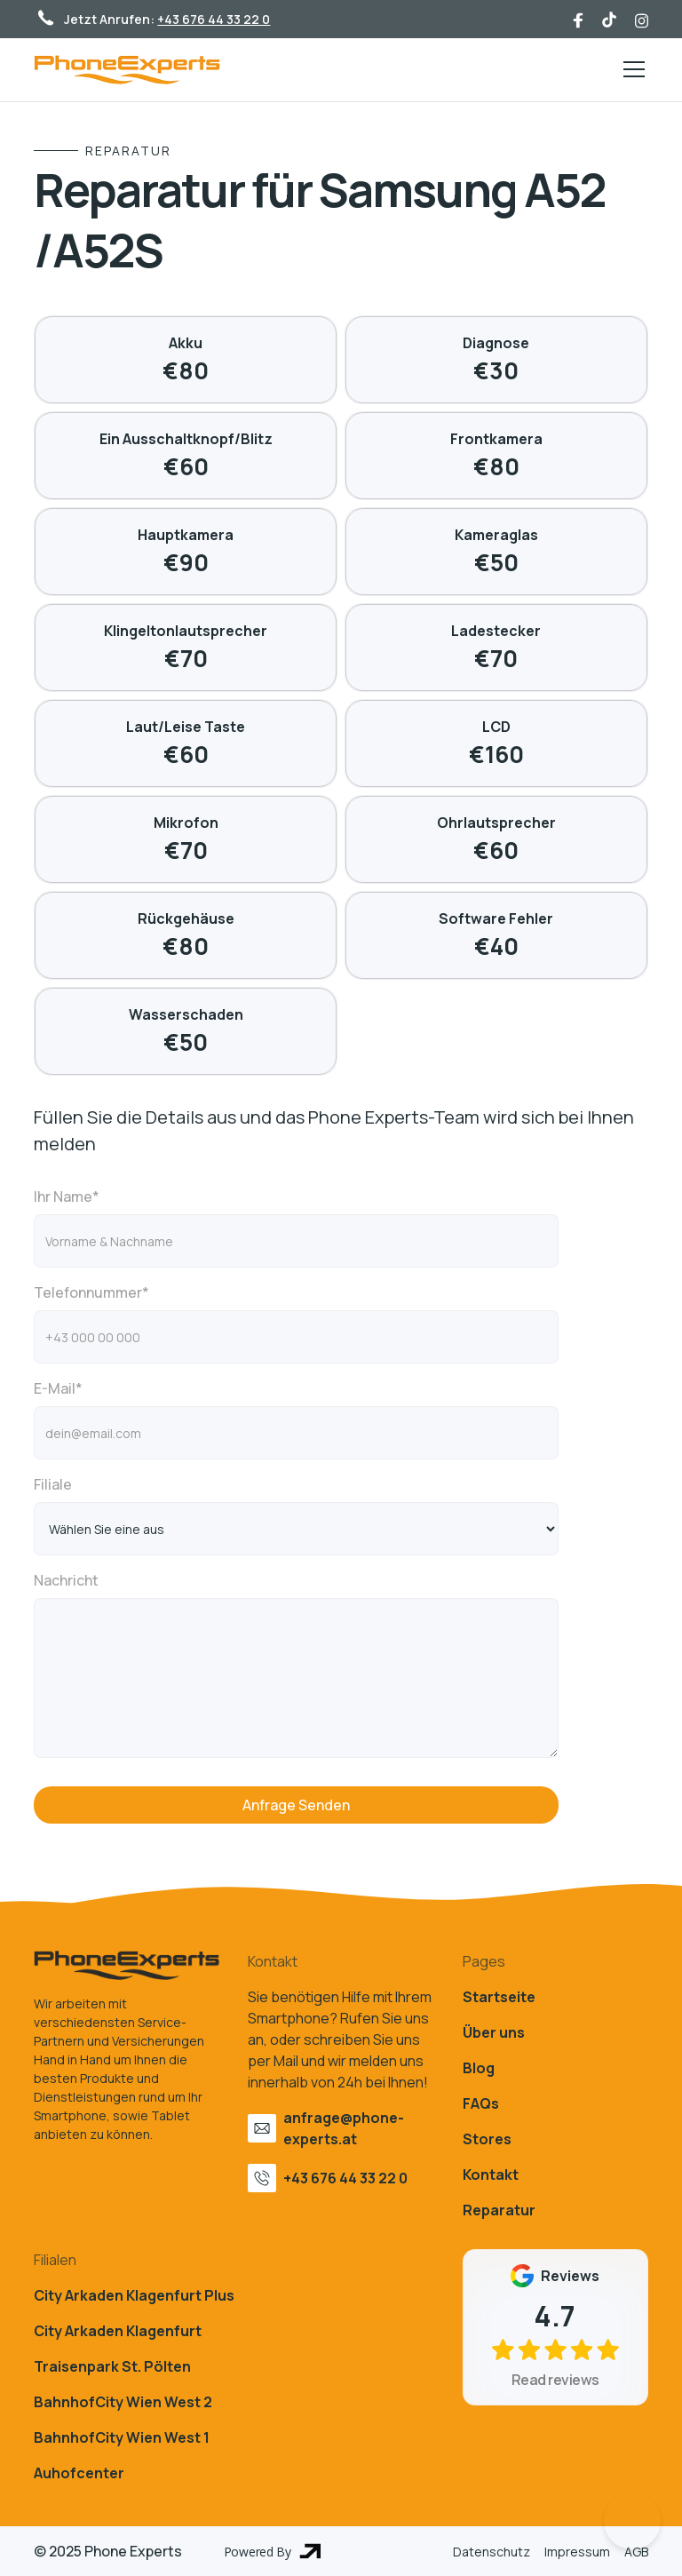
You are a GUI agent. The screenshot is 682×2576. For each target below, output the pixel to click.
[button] (630, 69)
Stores (487, 2139)
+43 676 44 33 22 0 (213, 19)
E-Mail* (58, 1388)
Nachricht (66, 1580)
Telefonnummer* (91, 1292)
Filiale (53, 1484)
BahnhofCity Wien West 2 (123, 2402)
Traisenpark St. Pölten (112, 2366)
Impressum (577, 2551)
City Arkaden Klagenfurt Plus (134, 2295)
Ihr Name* (66, 1196)
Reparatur (499, 2210)
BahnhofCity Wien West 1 (122, 2437)
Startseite (499, 1997)
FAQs (481, 2103)
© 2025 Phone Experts (108, 2551)
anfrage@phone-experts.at (343, 2128)
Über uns (494, 2032)
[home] (127, 69)
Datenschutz (491, 2551)
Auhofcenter (79, 2473)
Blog (479, 2068)
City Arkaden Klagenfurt (118, 2331)
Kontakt (491, 2174)
